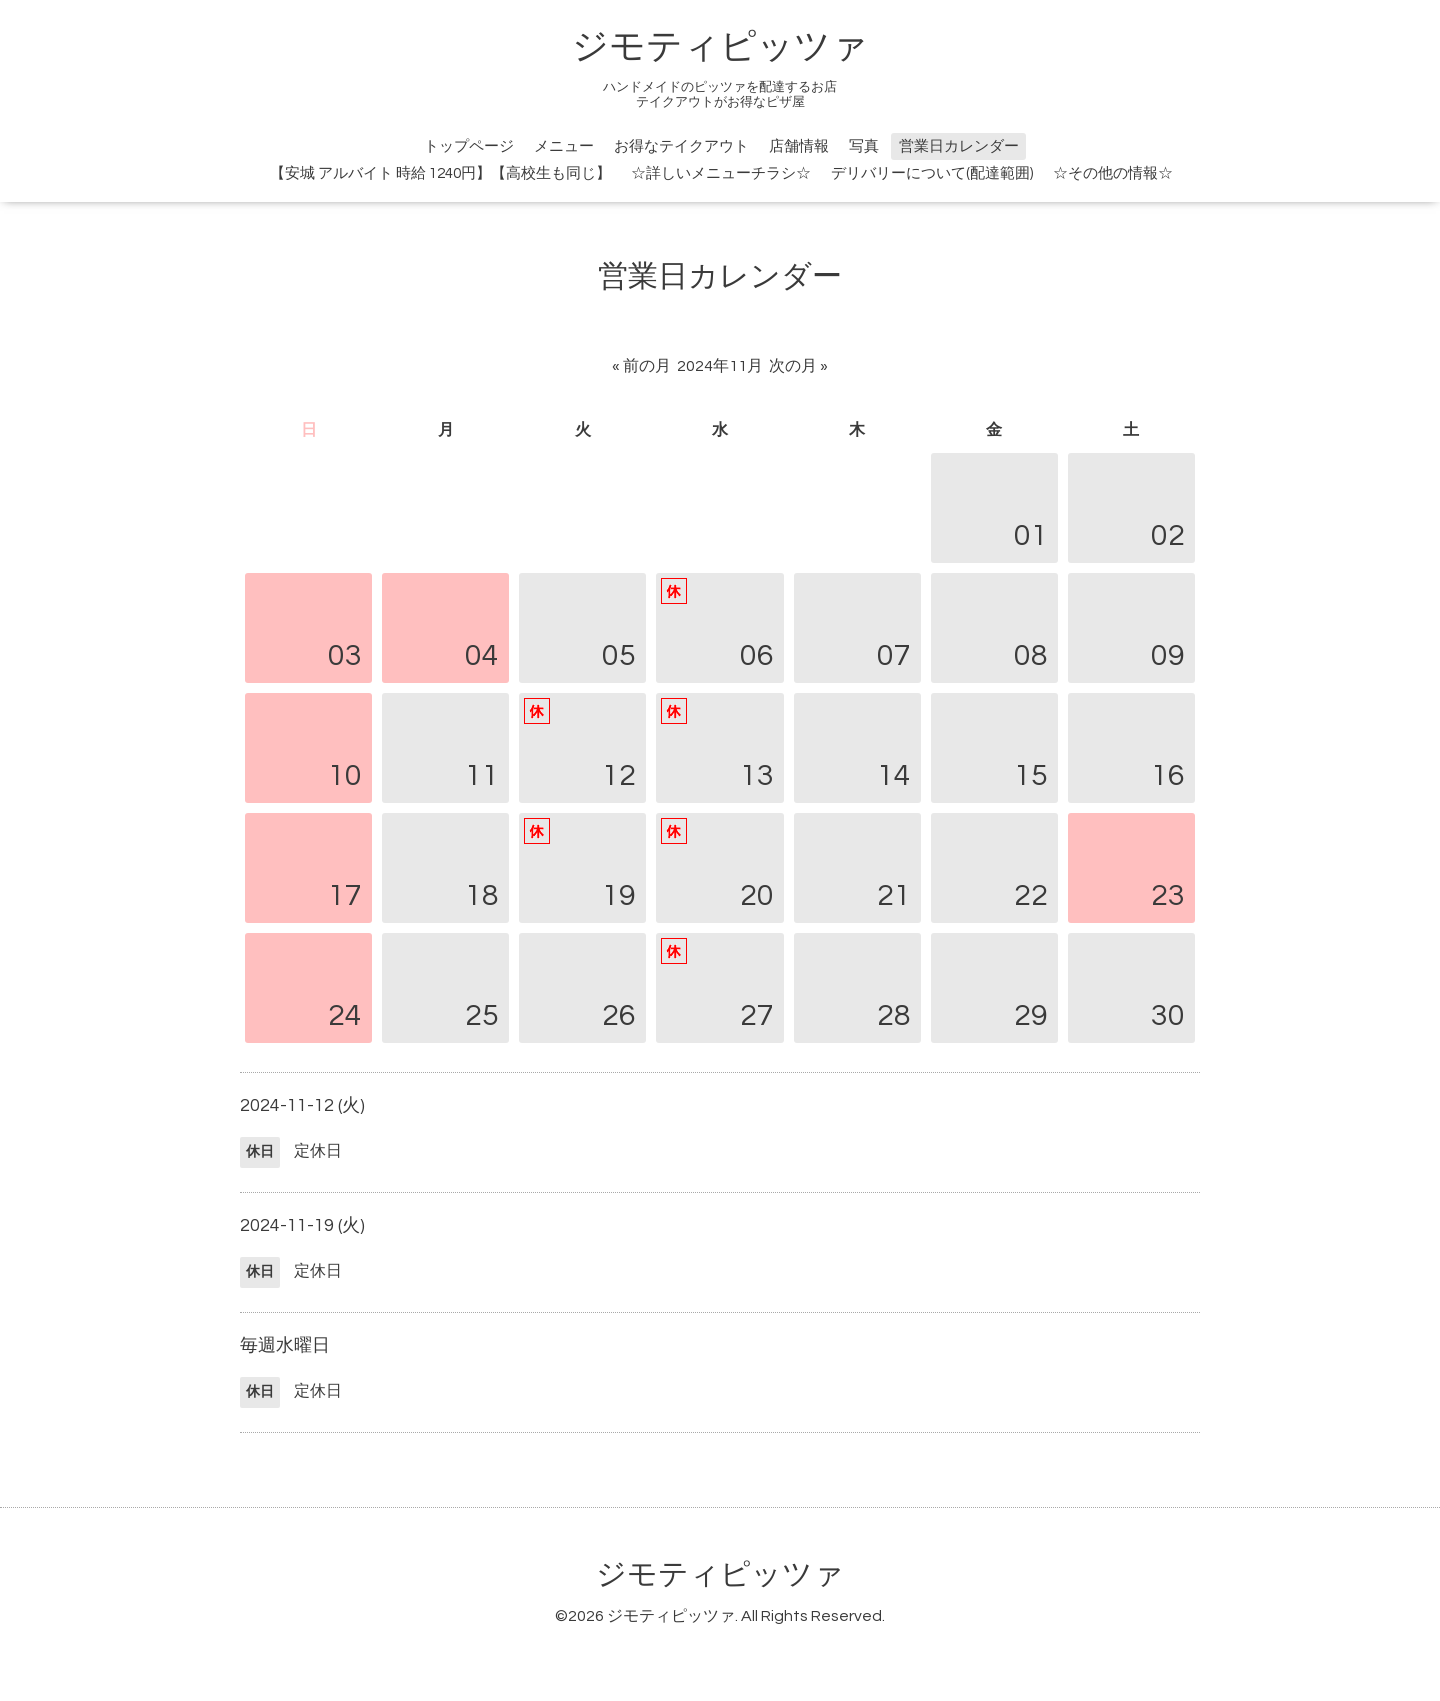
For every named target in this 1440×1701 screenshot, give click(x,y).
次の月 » (798, 366)
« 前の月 (641, 366)
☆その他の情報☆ (1113, 173)
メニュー (564, 146)
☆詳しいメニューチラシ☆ (721, 173)
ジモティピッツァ (720, 47)
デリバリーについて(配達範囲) (932, 173)
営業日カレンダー (959, 146)
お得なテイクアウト (681, 146)
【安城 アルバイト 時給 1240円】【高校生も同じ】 (440, 173)
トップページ (469, 146)
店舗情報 (799, 146)
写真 (864, 146)
